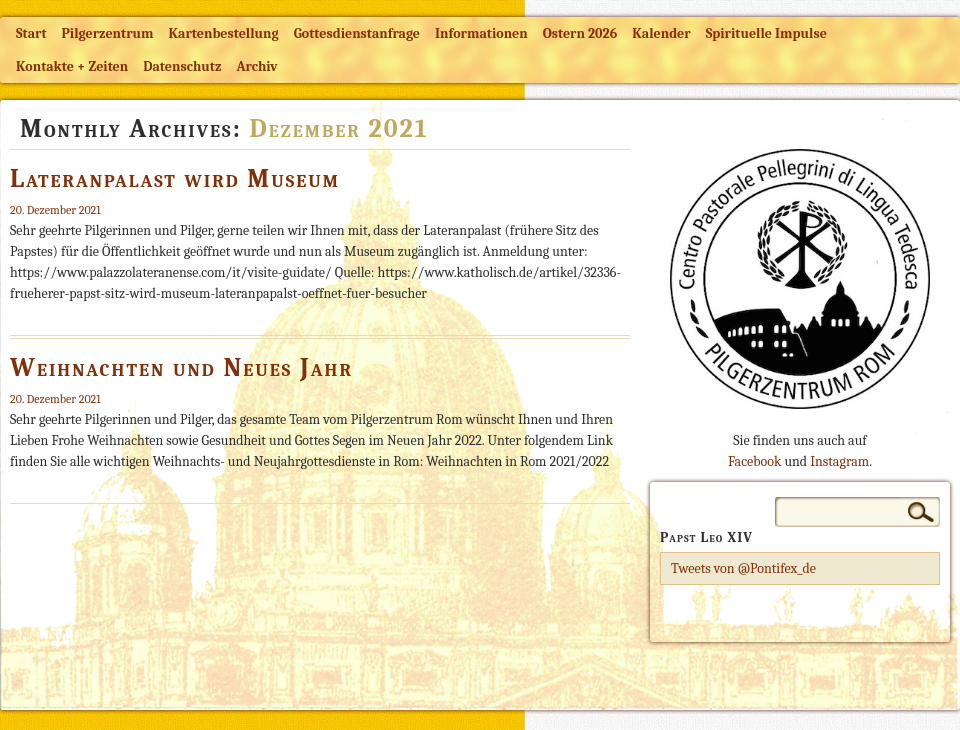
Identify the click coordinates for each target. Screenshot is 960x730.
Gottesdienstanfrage (357, 33)
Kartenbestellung (224, 33)
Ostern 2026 (580, 33)
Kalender (661, 33)
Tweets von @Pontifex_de (743, 568)
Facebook (754, 461)
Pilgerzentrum (108, 33)
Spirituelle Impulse (766, 33)
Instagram (839, 461)
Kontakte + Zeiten (72, 66)
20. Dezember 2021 (55, 210)
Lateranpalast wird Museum (175, 179)
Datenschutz (182, 66)
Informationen (481, 33)
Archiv (256, 66)
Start (31, 33)
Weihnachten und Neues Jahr (181, 368)
